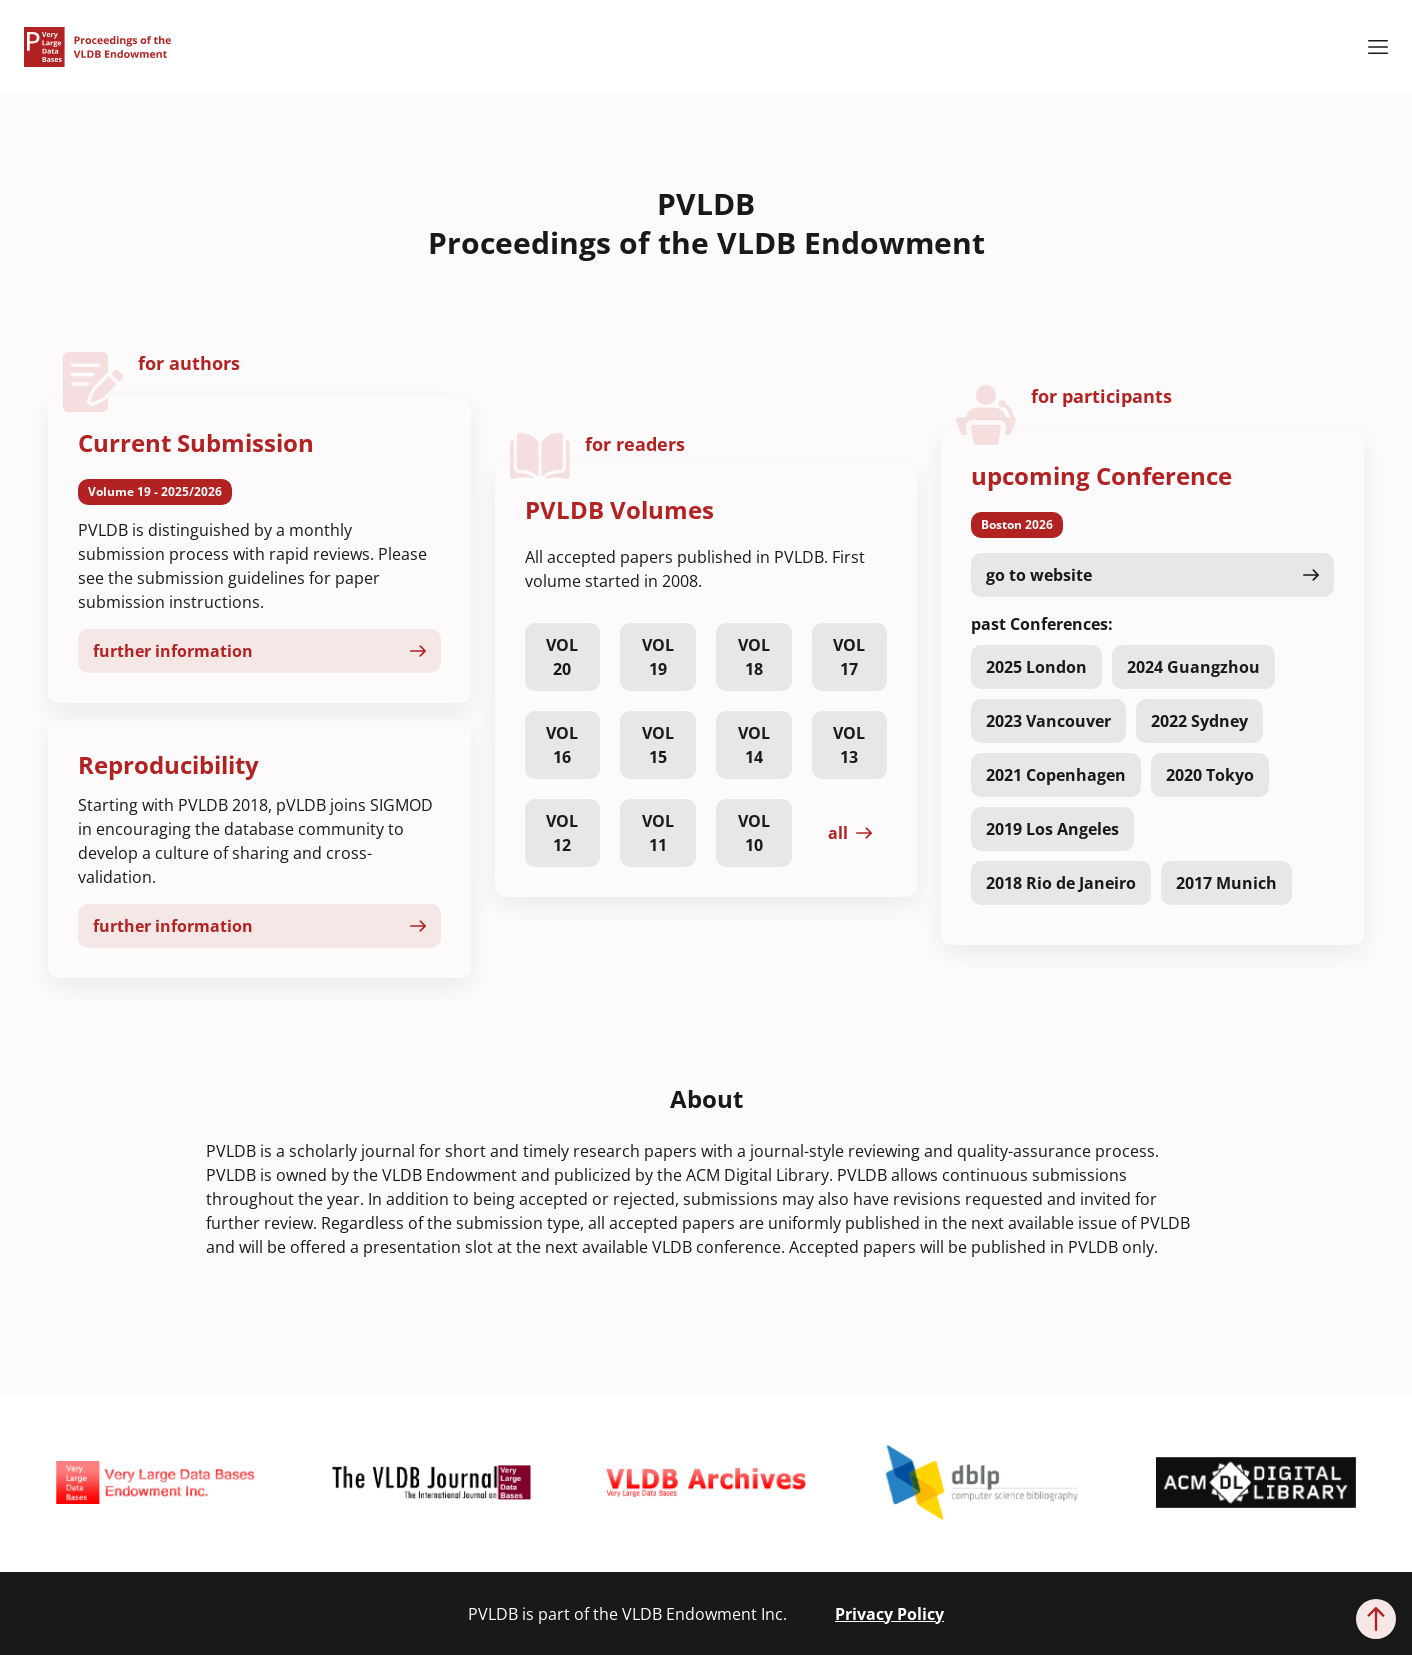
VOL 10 (754, 833)
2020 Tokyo (1210, 775)
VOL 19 (658, 657)
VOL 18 (754, 657)
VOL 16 (562, 745)
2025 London (1036, 667)
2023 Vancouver (1048, 721)
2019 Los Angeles (1052, 829)
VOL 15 (658, 745)
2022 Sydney (1199, 721)
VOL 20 (562, 657)
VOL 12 (562, 833)
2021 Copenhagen (1056, 775)
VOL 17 (849, 657)
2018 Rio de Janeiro (1061, 883)
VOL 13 (849, 745)
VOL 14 (754, 745)
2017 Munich (1226, 883)
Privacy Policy (889, 1614)
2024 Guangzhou (1193, 667)
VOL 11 (658, 833)
